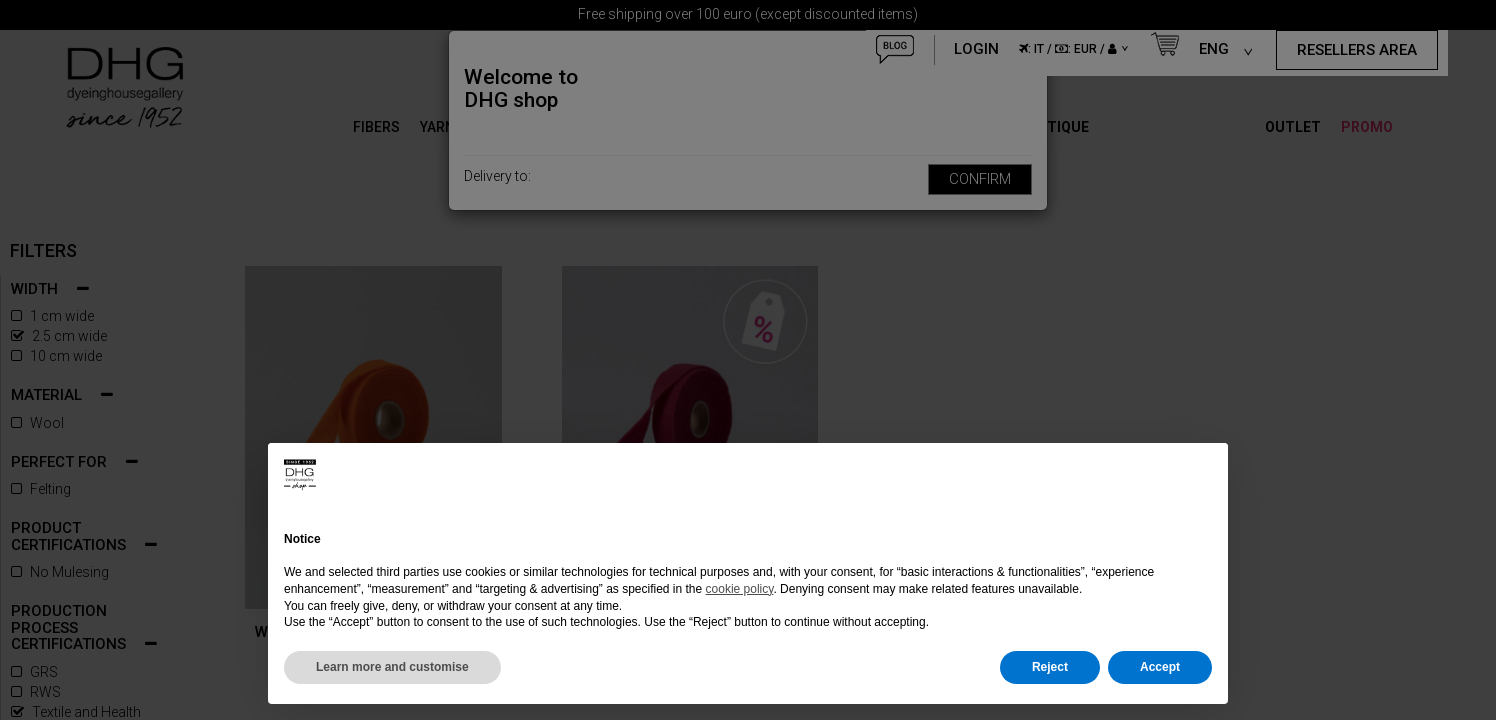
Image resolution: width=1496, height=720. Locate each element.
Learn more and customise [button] (392, 667)
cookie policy (740, 589)
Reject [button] (1050, 667)
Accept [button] (1160, 667)
